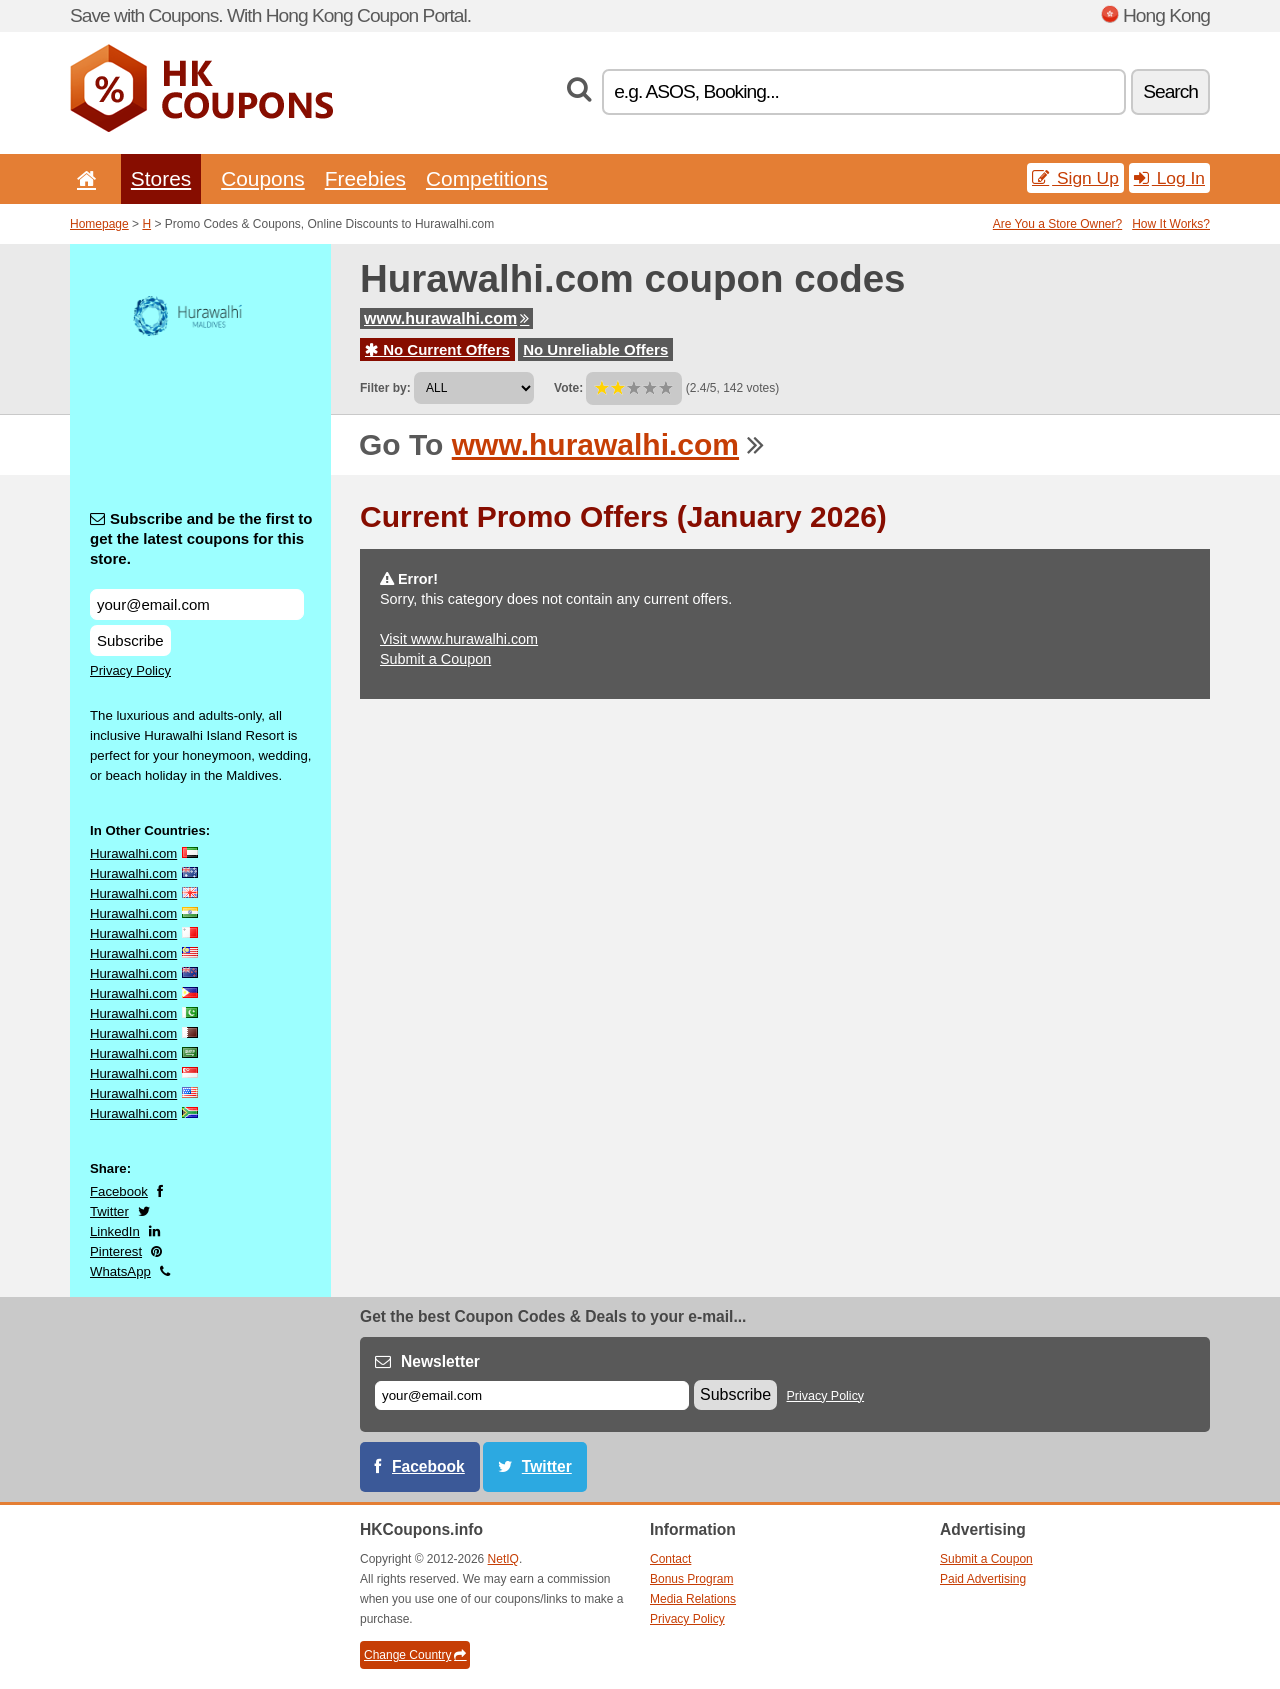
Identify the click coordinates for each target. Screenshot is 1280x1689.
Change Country (415, 1655)
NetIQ (503, 1559)
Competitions (487, 178)
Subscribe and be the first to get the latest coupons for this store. (201, 538)
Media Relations (693, 1599)
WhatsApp (120, 1271)
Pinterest (116, 1251)
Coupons (263, 178)
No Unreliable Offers (595, 349)
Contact (670, 1559)
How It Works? (1171, 224)
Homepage (99, 224)
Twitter (109, 1211)
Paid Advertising (983, 1579)
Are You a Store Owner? (1057, 224)
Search (1170, 91)
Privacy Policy (130, 670)
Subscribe (130, 640)
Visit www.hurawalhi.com (459, 639)
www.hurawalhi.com (446, 318)
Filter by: (385, 388)
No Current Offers (437, 349)
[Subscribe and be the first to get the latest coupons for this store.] (197, 604)
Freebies (365, 178)
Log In (1169, 178)
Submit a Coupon (435, 659)
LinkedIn (115, 1231)
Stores (161, 178)
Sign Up (1075, 178)
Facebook (119, 1191)
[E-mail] (532, 1395)
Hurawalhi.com (133, 853)
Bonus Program (691, 1579)
